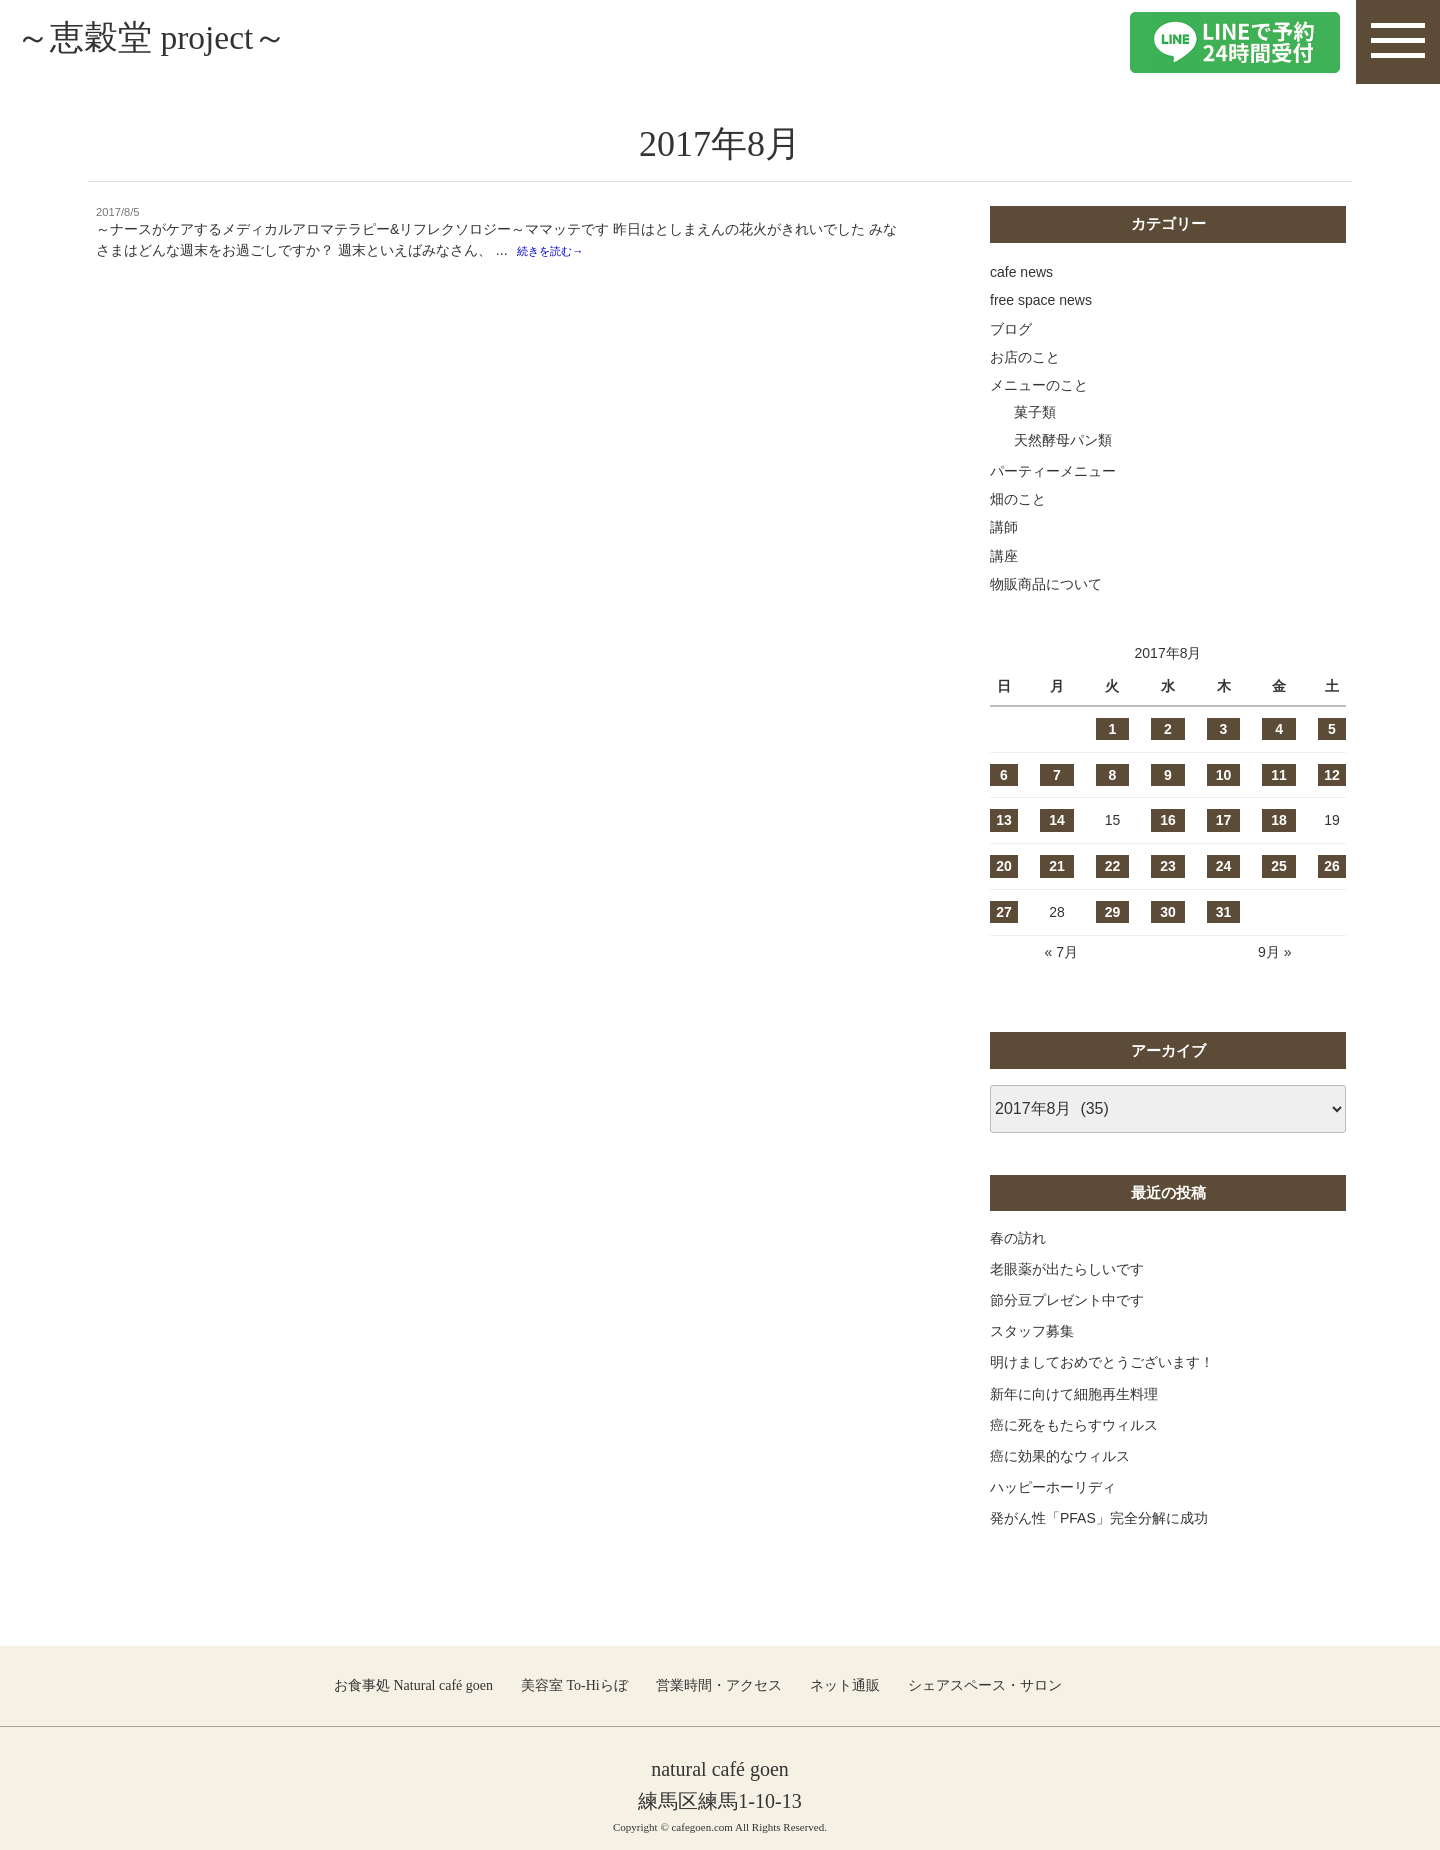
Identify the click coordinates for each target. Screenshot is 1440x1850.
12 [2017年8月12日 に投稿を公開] (1332, 775)
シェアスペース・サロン (985, 1685)
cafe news (1021, 272)
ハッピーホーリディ (1053, 1487)
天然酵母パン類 (1063, 440)
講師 (1004, 527)
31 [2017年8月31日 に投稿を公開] (1224, 912)
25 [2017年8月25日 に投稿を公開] (1279, 866)
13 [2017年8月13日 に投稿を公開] (1004, 820)
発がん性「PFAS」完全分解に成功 (1099, 1518)
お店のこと (1025, 357)
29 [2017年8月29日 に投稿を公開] (1113, 912)
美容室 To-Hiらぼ (574, 1685)
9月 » (1274, 952)
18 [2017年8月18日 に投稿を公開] (1279, 820)
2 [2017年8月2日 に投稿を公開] (1168, 729)
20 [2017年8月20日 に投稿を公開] (1004, 866)
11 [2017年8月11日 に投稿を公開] (1279, 775)
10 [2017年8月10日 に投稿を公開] (1224, 775)
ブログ (1011, 329)
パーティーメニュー (1053, 471)
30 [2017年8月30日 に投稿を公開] (1168, 912)
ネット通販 (845, 1685)
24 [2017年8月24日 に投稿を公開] (1224, 866)
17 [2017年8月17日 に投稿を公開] (1224, 820)
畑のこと (1018, 499)
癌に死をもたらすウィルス (1074, 1425)
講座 (1004, 556)
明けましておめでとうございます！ (1102, 1362)
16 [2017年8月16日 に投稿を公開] (1168, 820)
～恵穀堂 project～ (176, 41)
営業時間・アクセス (719, 1685)
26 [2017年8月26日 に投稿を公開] (1332, 866)
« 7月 (1060, 952)
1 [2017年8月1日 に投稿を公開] (1113, 729)
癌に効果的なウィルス (1060, 1456)
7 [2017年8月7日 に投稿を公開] (1057, 775)
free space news (1041, 300)
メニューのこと (1039, 385)
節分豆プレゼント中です (1067, 1300)
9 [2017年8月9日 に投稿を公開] (1168, 775)
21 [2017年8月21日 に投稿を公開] (1057, 866)
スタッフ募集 (1032, 1331)
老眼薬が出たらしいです (1067, 1269)
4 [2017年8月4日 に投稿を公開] (1279, 729)
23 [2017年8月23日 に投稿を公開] (1168, 866)
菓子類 (1035, 412)
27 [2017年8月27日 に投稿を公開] (1004, 912)
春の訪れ (1018, 1238)
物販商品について (1046, 584)
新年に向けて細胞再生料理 (1074, 1394)
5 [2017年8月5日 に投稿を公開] (1332, 729)
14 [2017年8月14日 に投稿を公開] (1057, 820)
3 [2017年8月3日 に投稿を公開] (1224, 729)
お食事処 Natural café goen (413, 1685)
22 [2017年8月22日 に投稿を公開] (1113, 866)
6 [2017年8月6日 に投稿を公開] (1004, 775)
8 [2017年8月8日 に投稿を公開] (1113, 775)
